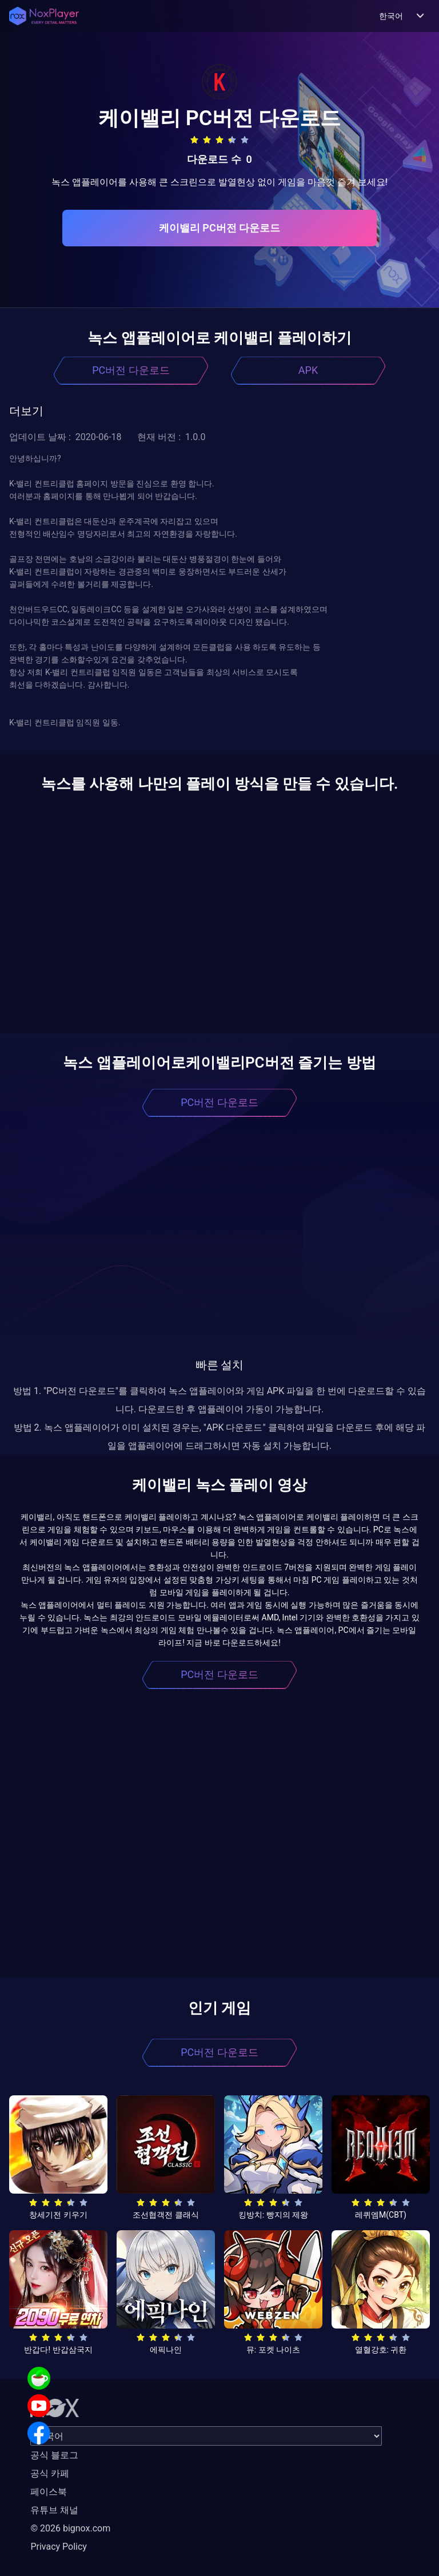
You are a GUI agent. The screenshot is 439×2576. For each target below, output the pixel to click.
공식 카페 (49, 2473)
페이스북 (48, 2491)
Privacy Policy (58, 2546)
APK (308, 370)
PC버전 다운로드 (131, 370)
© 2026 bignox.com (70, 2528)
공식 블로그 (54, 2455)
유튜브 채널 (54, 2510)
